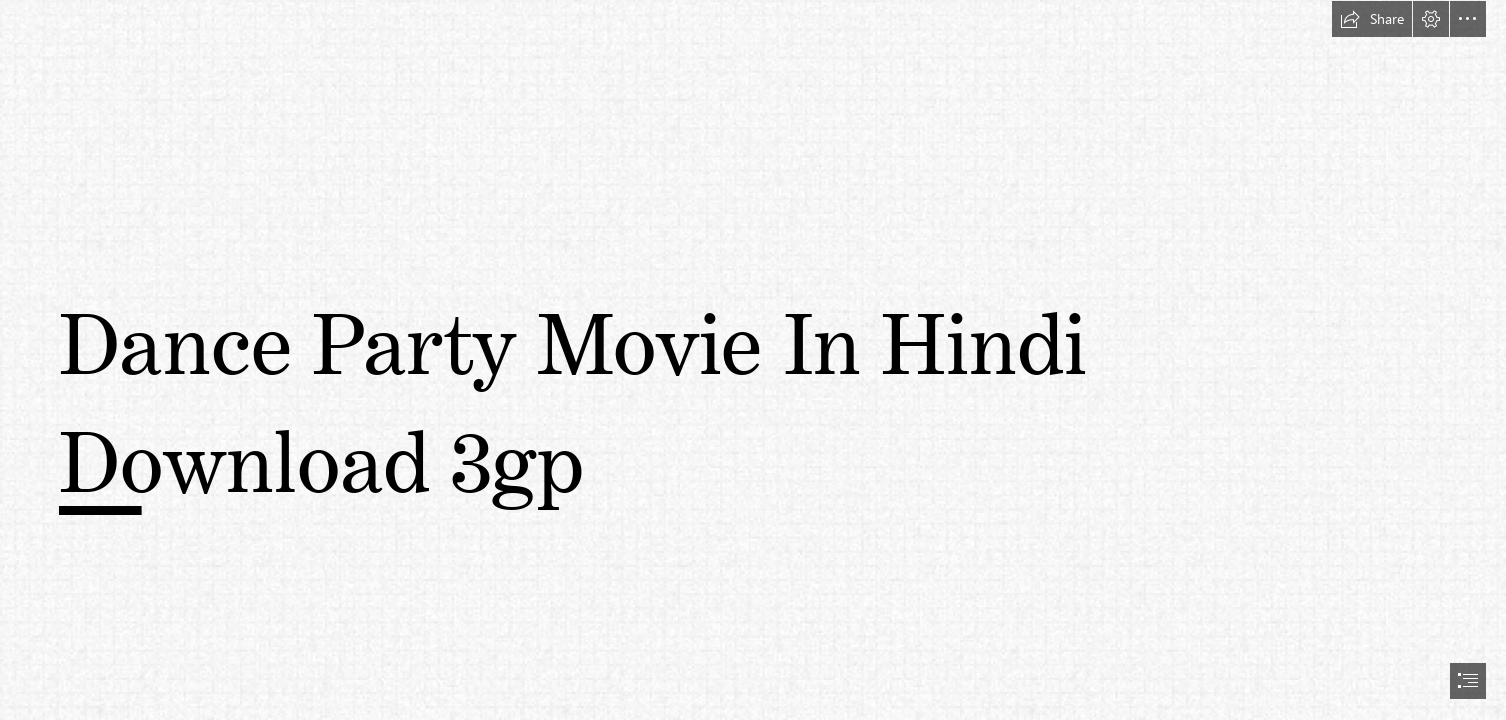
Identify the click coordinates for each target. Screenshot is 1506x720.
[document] (753, 360)
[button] (1372, 19)
